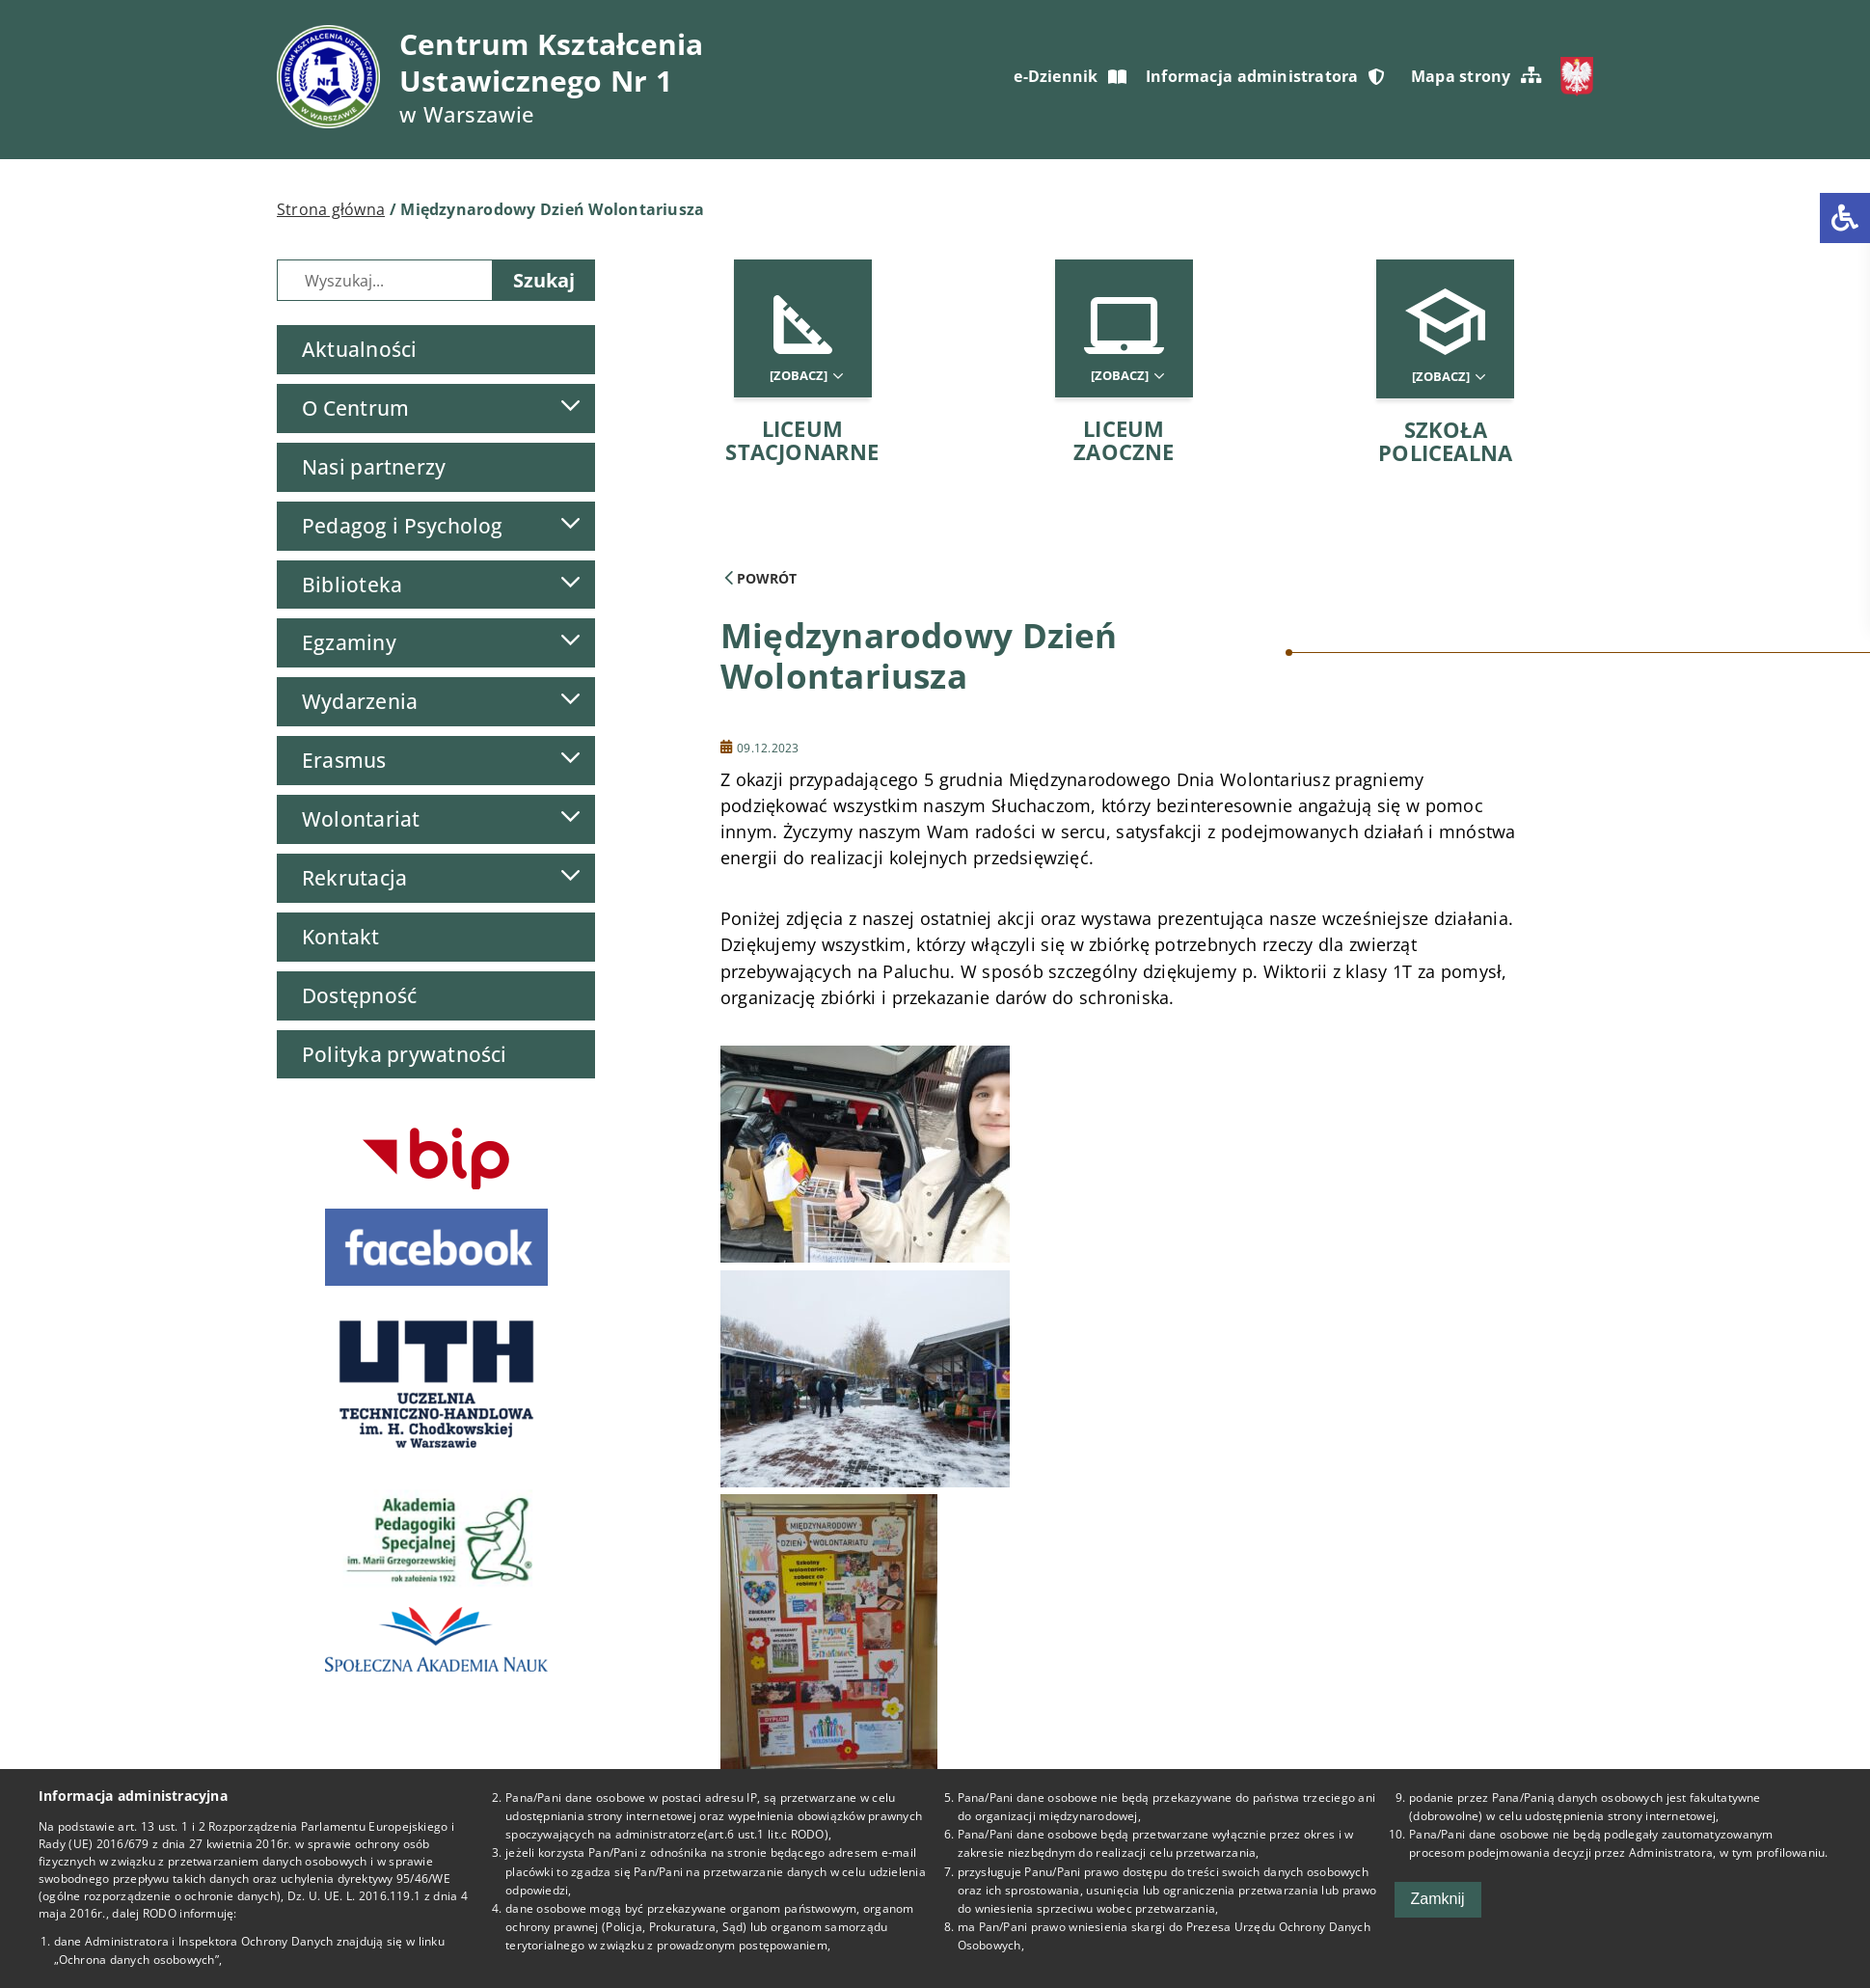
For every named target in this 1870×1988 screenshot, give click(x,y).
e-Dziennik (1069, 76)
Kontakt (341, 936)
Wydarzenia (360, 701)
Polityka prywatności (404, 1054)
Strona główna (331, 209)
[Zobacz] (805, 375)
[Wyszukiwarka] (384, 280)
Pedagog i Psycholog (402, 525)
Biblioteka (352, 584)
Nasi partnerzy (374, 466)
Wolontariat (361, 818)
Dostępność (359, 995)
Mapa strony (1476, 76)
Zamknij (1438, 1899)
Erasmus (344, 760)
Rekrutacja (354, 877)
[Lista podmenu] (570, 405)
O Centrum (355, 408)
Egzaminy (349, 642)
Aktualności (359, 349)
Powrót (760, 578)
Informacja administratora (1265, 76)
